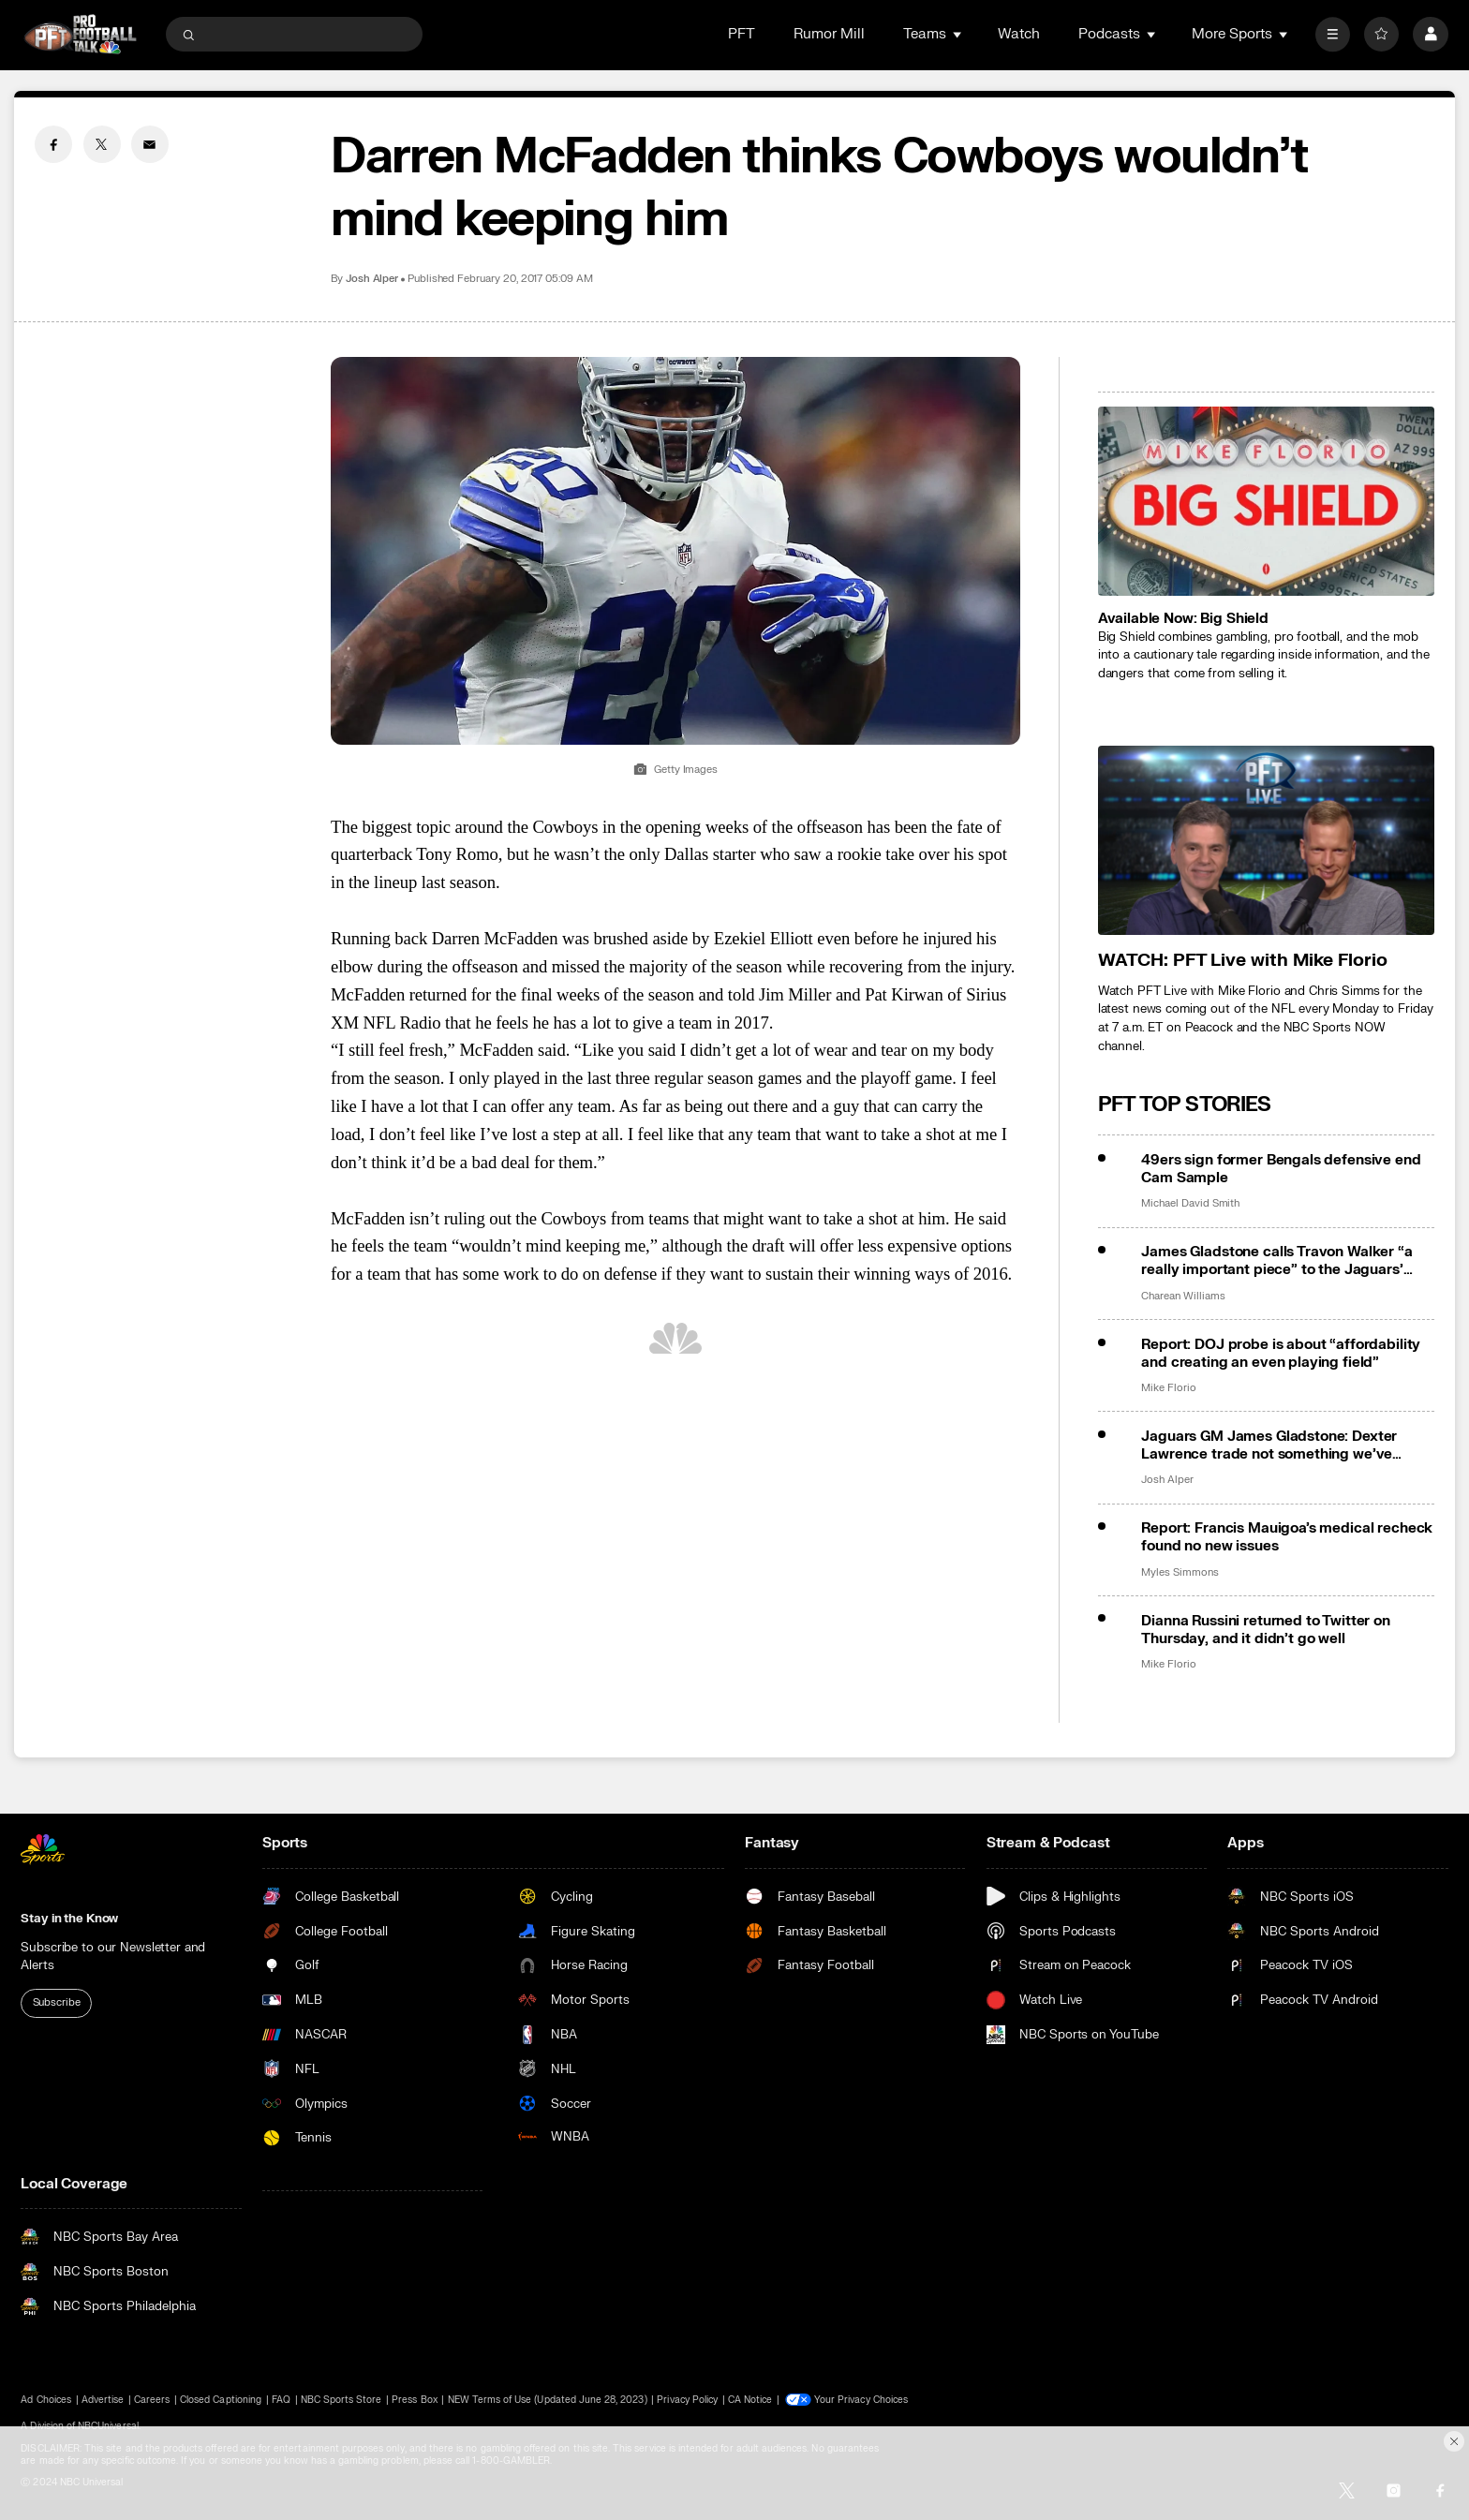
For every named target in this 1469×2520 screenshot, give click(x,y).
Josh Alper (372, 279)
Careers (152, 2400)
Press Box (414, 2400)
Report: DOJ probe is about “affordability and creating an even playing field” (1280, 1353)
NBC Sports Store (341, 2400)
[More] (1332, 34)
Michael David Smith (1190, 1203)
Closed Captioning (220, 2400)
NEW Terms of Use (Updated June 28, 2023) (547, 2400)
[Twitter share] (102, 144)
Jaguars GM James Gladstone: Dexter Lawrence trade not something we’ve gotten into (1269, 1445)
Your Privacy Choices (861, 2400)
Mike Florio (1168, 1388)
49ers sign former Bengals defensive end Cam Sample (1280, 1169)
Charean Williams (1182, 1296)
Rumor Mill (829, 34)
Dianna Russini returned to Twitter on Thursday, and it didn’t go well (1265, 1630)
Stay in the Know (69, 1918)
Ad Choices (46, 2400)
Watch (1019, 34)
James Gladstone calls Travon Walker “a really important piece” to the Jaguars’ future (1276, 1261)
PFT (741, 34)
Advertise (103, 2400)
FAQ (281, 2400)
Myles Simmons (1179, 1572)
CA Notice (750, 2400)
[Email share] (150, 144)
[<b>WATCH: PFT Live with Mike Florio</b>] (1266, 840)
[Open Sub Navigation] (958, 34)
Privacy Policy (687, 2400)
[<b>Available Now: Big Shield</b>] (1266, 501)
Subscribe (57, 2002)
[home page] (80, 34)
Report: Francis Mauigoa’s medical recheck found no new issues (1286, 1537)
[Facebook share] (53, 144)
